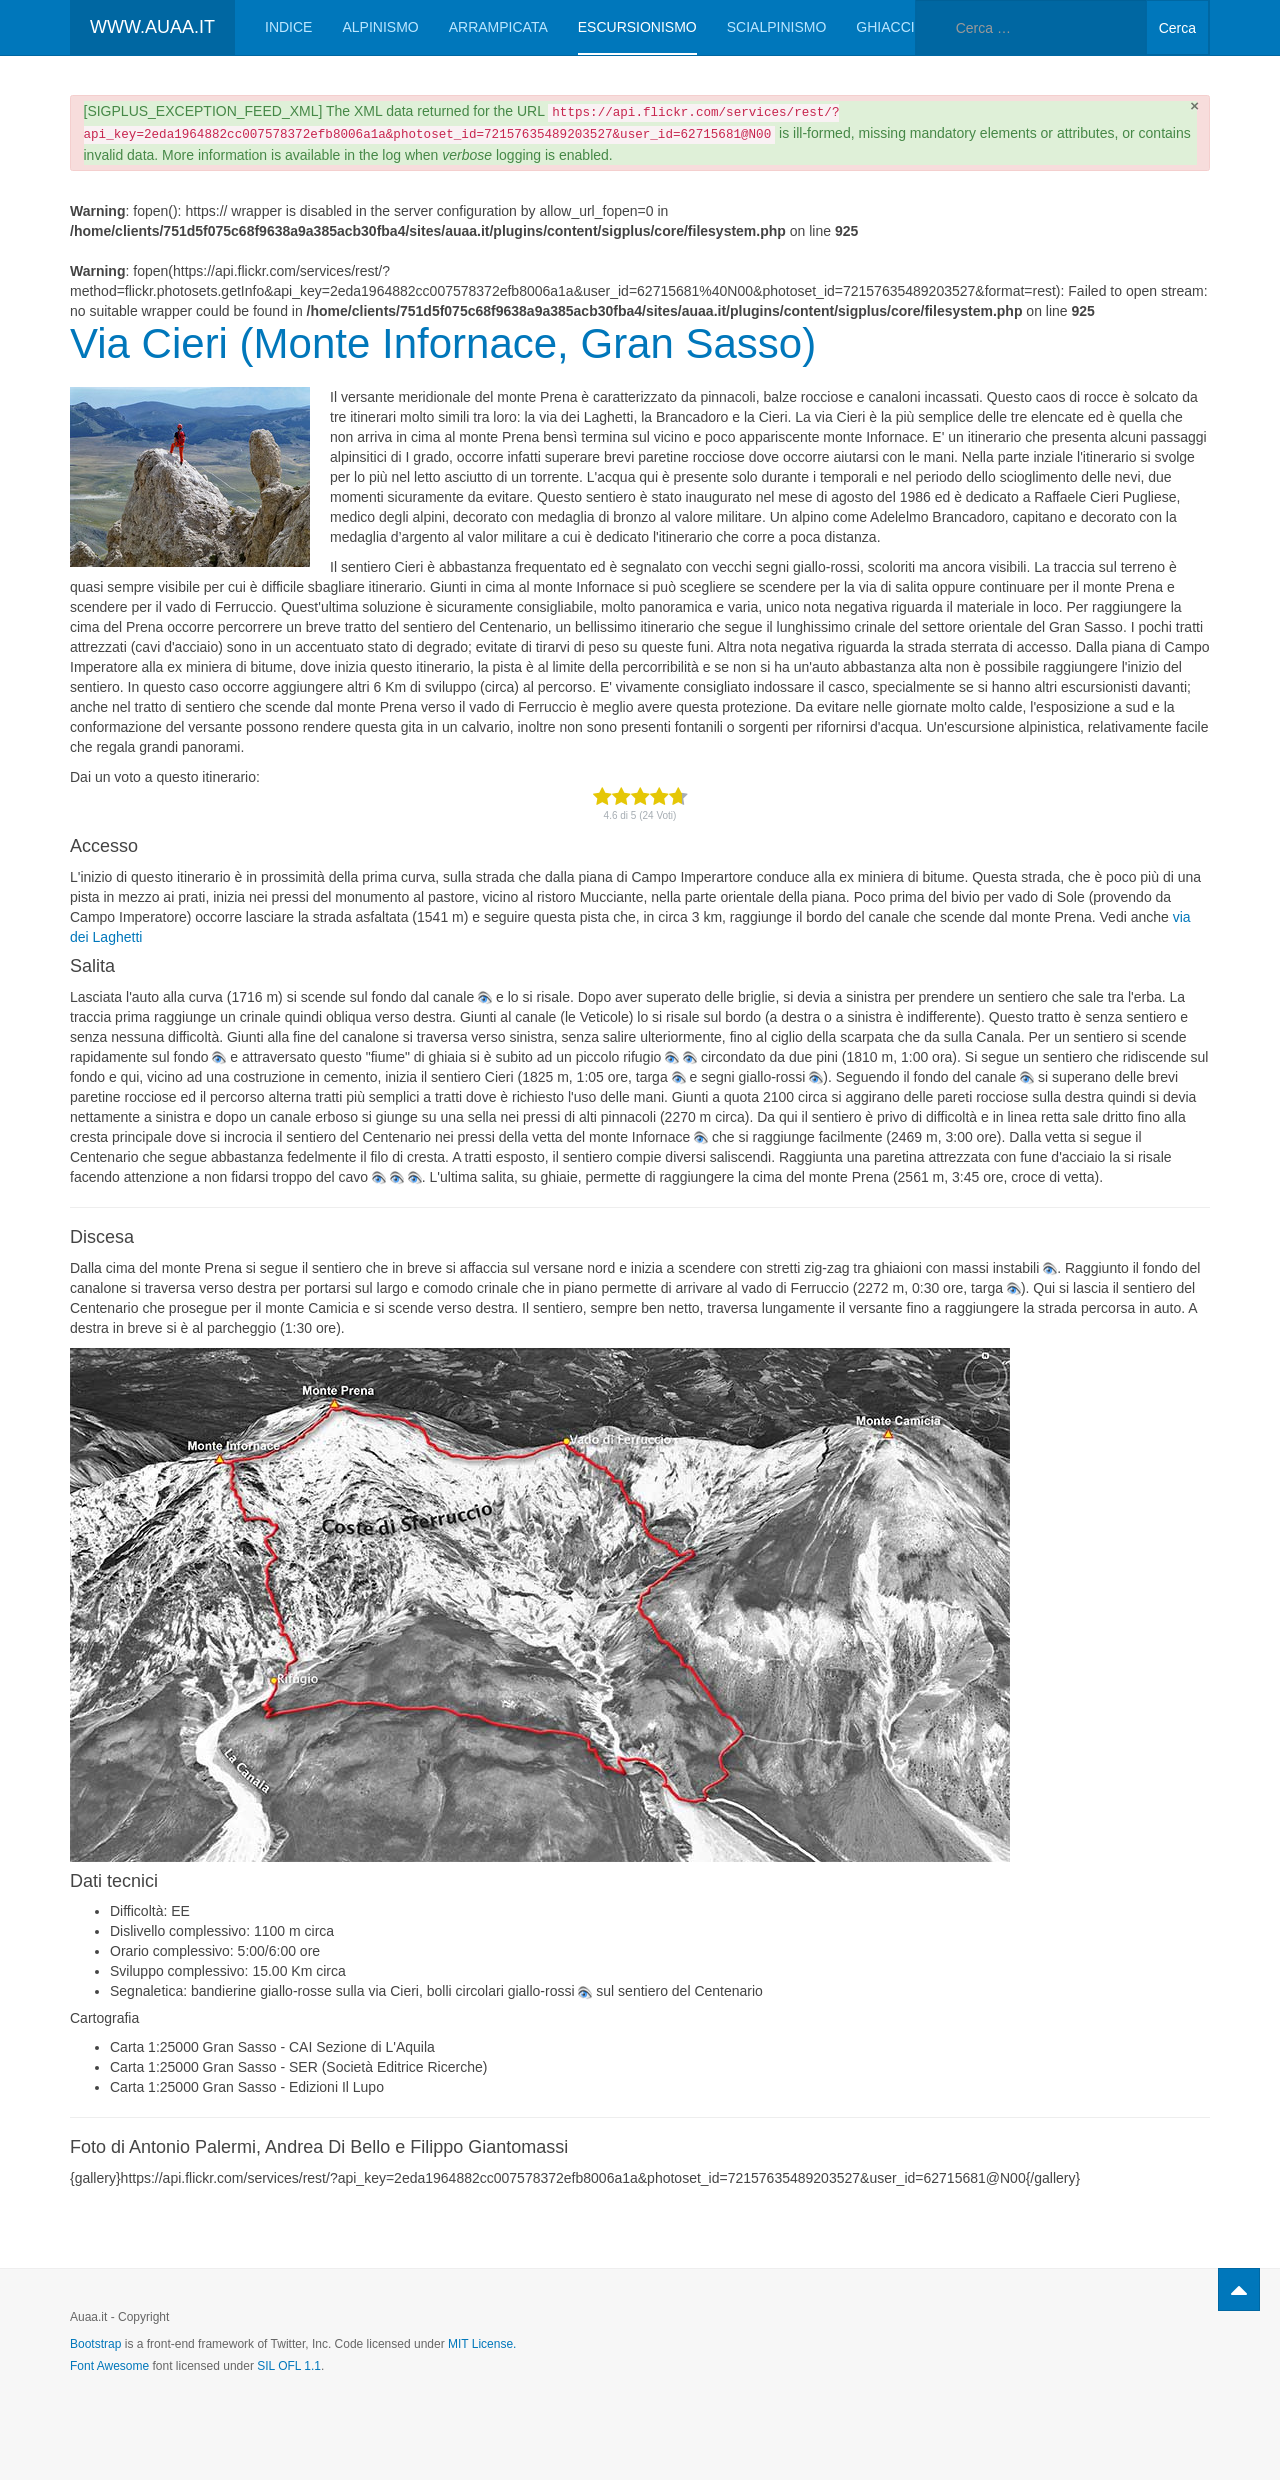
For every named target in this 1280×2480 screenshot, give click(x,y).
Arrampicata (498, 27)
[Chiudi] (1194, 105)
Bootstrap (95, 2344)
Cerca (1177, 28)
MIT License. (482, 2344)
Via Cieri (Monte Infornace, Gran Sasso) (443, 343)
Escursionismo (637, 27)
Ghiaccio (890, 27)
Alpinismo (380, 27)
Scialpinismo (777, 27)
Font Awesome (109, 2366)
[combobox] (1031, 27)
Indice (288, 27)
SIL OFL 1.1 (289, 2366)
